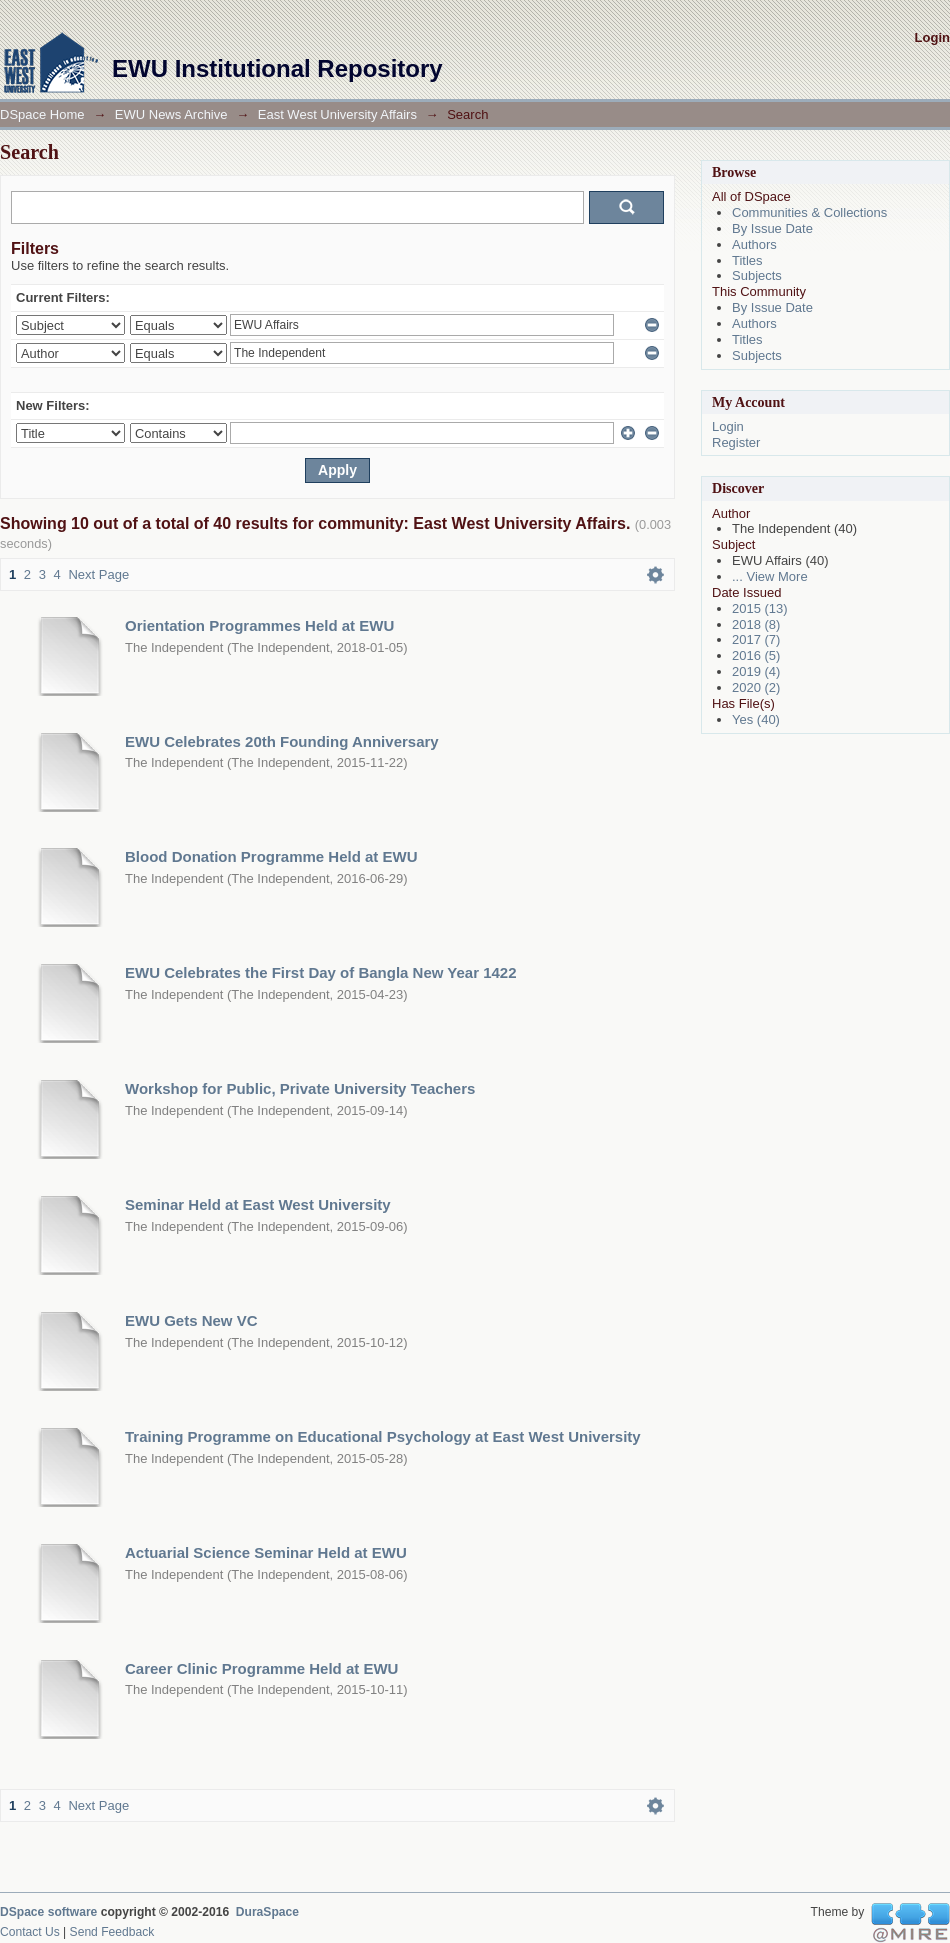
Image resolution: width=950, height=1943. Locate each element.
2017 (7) (756, 639)
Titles (747, 260)
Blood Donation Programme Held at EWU (271, 856)
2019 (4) (756, 671)
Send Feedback (112, 1932)
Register (736, 442)
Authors (754, 244)
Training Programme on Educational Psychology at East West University (383, 1436)
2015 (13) (760, 608)
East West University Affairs (337, 114)
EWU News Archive (171, 114)
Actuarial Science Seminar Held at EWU (266, 1552)
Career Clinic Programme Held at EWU (261, 1668)
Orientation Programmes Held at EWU (259, 625)
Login (932, 37)
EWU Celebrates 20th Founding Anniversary (282, 741)
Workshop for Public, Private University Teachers (300, 1088)
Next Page (98, 574)
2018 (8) (756, 624)
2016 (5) (756, 655)
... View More (770, 576)
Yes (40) (756, 719)
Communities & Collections (809, 212)
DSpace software (48, 1912)
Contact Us (30, 1932)
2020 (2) (756, 687)
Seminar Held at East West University (258, 1204)
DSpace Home (42, 114)
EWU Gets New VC (191, 1320)
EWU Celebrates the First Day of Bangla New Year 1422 (321, 972)
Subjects (757, 275)
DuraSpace (267, 1912)
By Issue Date (772, 228)
